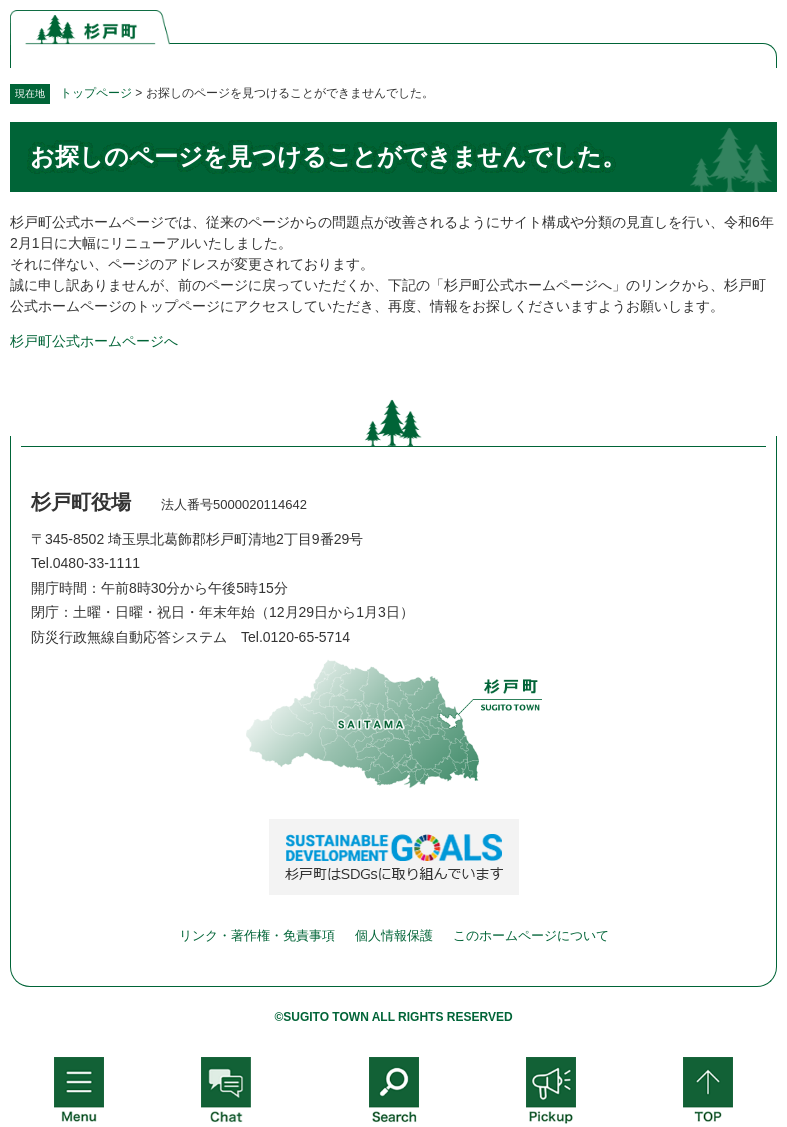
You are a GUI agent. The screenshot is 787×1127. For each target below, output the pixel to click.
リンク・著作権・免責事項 (257, 935)
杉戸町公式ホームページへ (94, 341)
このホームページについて (531, 935)
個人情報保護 (394, 935)
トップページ (96, 93)
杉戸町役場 (81, 502)
